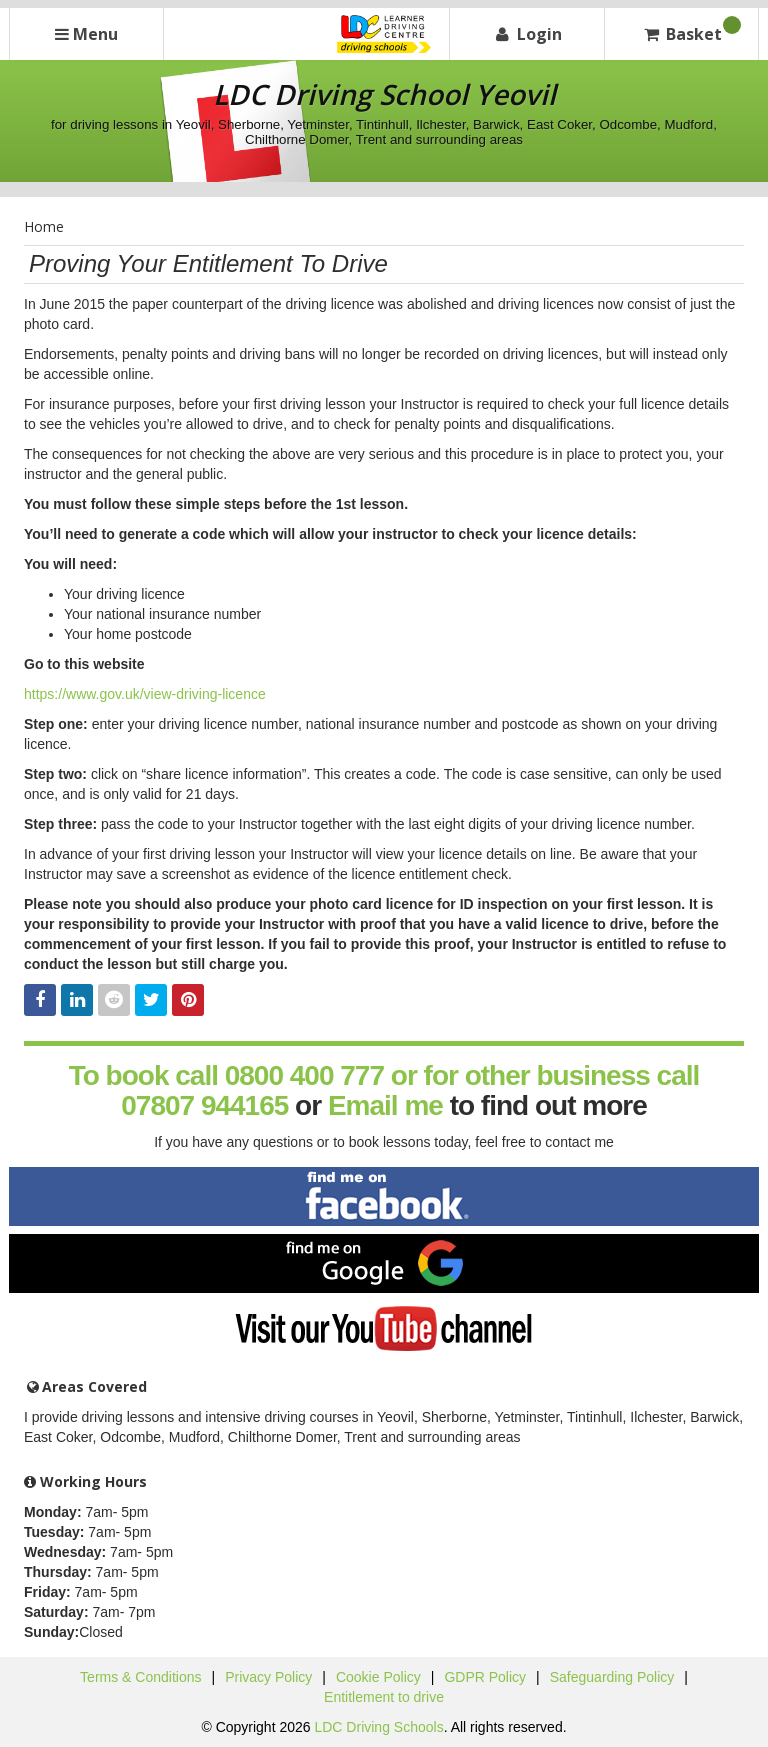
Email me (385, 1105)
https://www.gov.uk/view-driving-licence (145, 694)
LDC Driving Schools (378, 1727)
